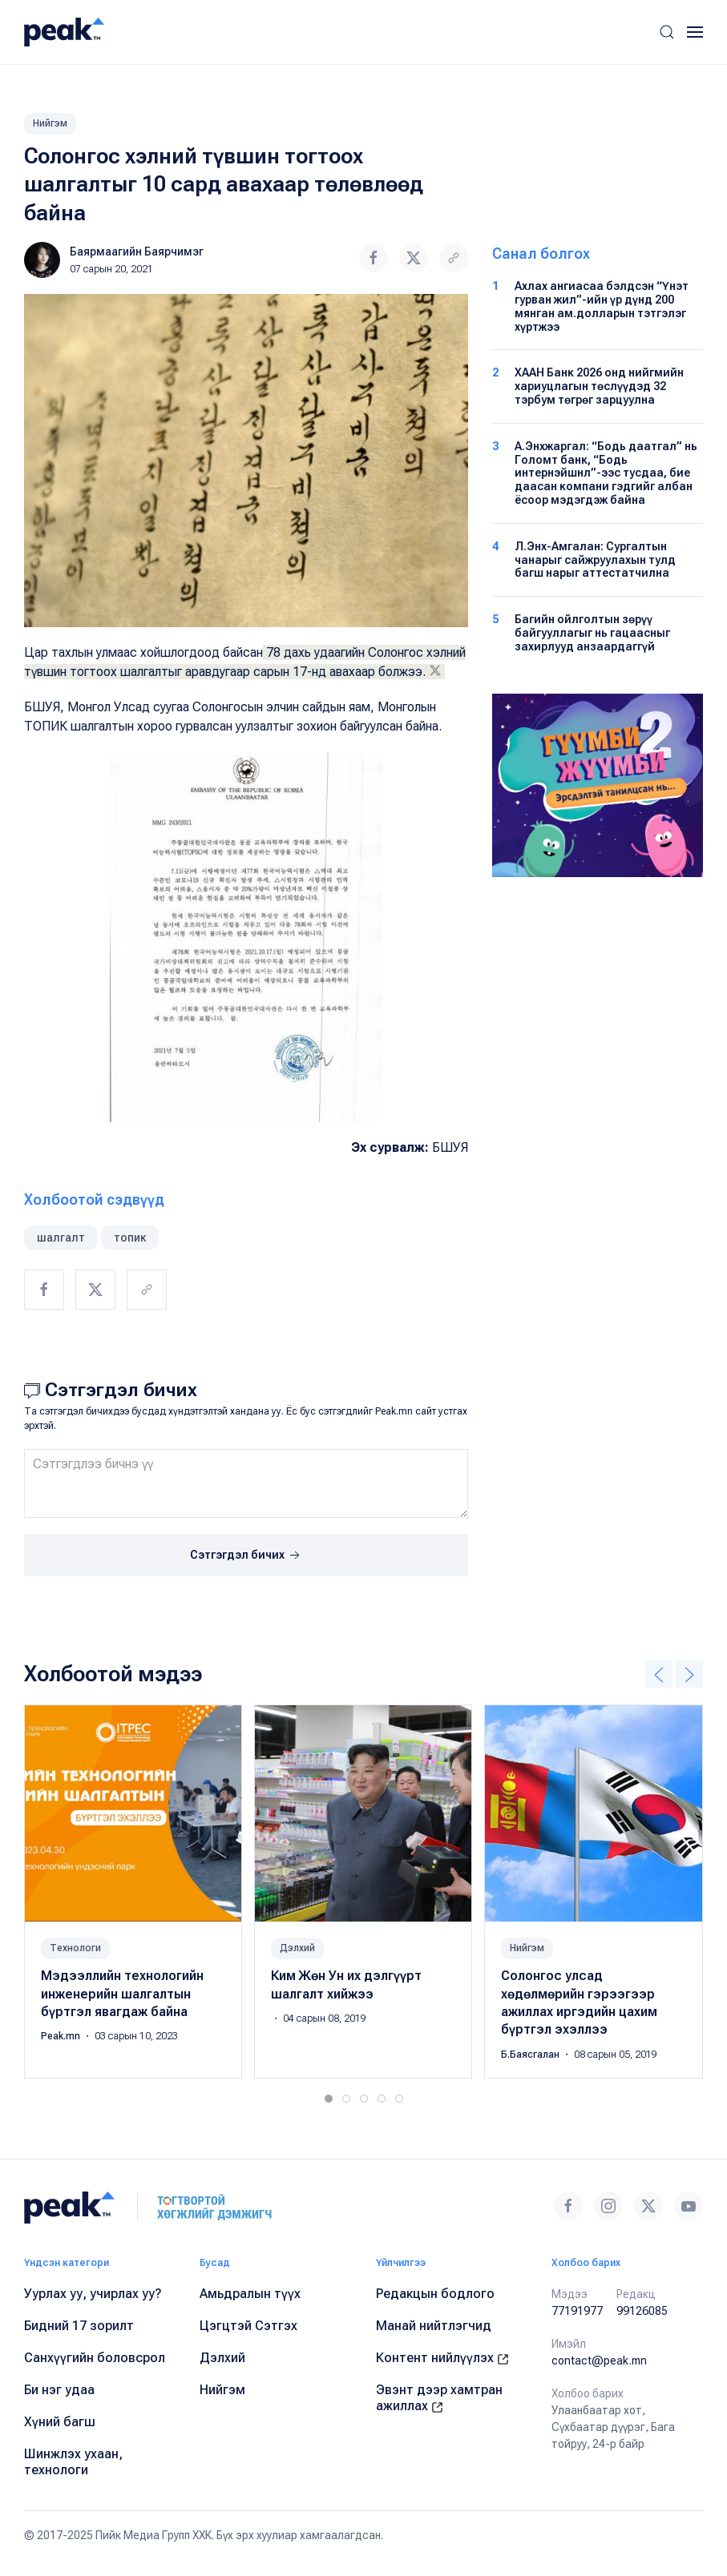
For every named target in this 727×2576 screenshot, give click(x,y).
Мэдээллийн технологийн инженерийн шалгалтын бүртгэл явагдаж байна (122, 1994)
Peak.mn (62, 2037)
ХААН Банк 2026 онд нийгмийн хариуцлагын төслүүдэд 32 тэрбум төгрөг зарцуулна (599, 386)
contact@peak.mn (599, 2360)
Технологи (75, 1948)
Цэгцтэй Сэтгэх (248, 2325)
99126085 (642, 2310)
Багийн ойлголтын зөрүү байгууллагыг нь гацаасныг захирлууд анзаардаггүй (592, 633)
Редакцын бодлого (435, 2293)
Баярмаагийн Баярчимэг (137, 251)
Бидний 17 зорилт (79, 2325)
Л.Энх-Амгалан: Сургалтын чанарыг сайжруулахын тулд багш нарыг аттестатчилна (595, 560)
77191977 (577, 2310)
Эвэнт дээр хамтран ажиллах (439, 2397)
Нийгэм (50, 123)
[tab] (329, 2099)
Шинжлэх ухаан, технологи (73, 2461)
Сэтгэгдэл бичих (246, 1556)
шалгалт (61, 1237)
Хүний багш (59, 2421)
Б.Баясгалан (531, 2054)
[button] (667, 32)
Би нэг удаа (59, 2389)
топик (130, 1237)
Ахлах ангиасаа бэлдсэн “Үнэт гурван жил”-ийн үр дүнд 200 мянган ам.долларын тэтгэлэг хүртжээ (602, 306)
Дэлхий (297, 1948)
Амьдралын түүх (250, 2293)
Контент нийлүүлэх (442, 2357)
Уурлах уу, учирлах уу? (93, 2293)
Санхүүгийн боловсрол (94, 2357)
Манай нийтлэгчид (433, 2325)
